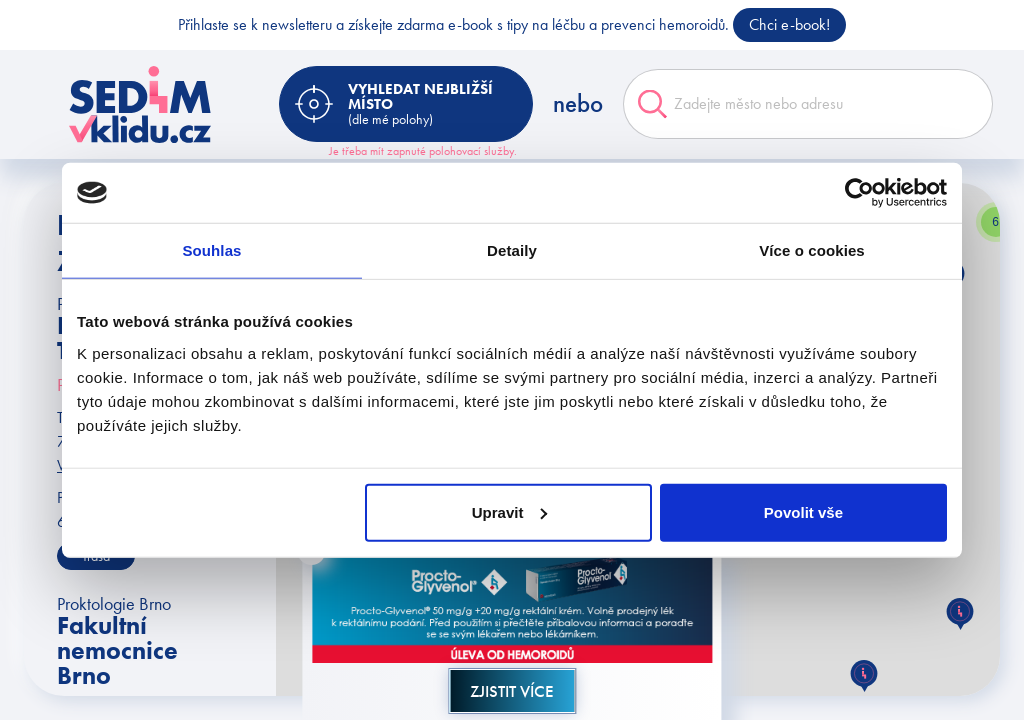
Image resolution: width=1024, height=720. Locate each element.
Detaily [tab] (512, 250)
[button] (864, 676)
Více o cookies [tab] (812, 250)
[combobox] (808, 104)
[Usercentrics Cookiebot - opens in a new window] (859, 193)
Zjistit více (512, 691)
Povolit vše (803, 511)
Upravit (510, 511)
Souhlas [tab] (211, 250)
